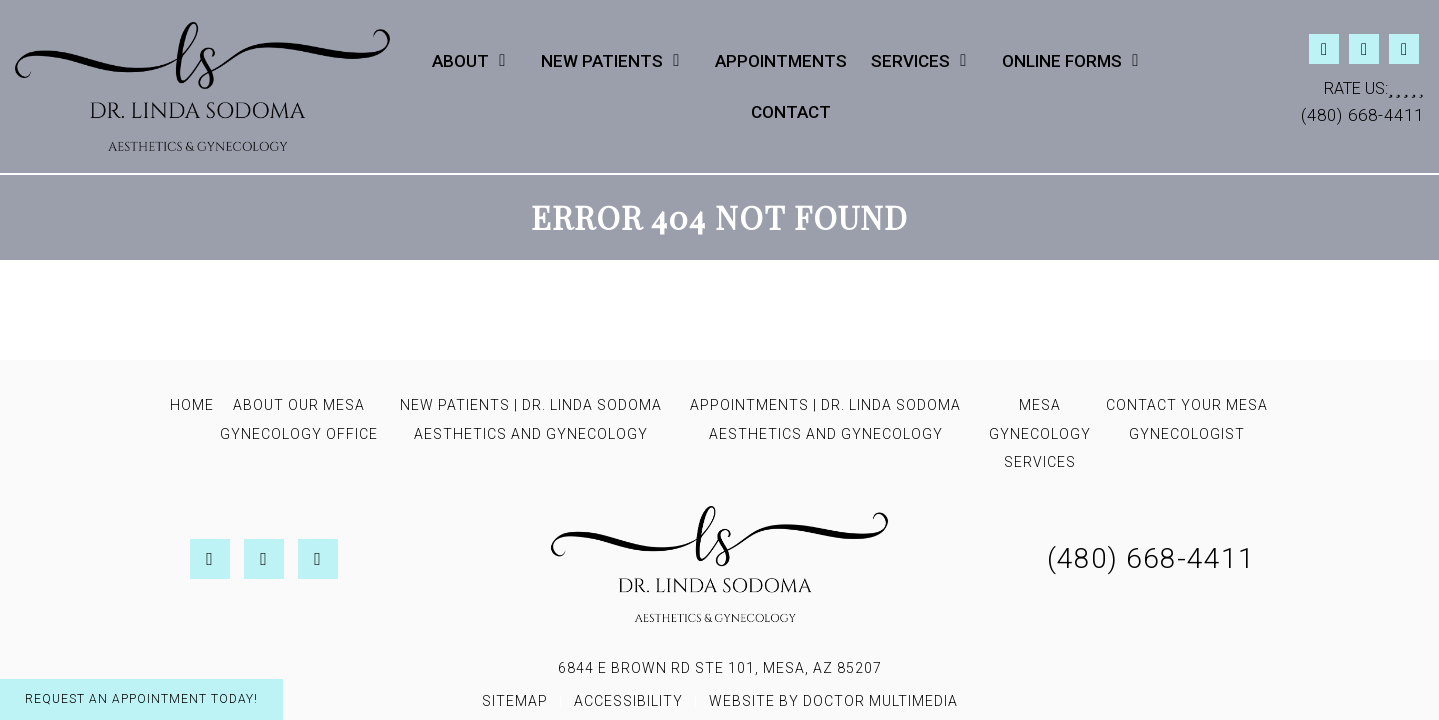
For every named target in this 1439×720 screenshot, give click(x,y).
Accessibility (628, 701)
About (460, 61)
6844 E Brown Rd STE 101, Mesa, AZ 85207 (720, 668)
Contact (791, 112)
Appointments (781, 61)
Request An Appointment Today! (141, 699)
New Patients (602, 61)
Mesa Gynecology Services (1040, 434)
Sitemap (515, 701)
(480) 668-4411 (1362, 115)
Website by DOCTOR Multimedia (833, 701)
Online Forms (1062, 61)
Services (910, 61)
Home (192, 405)
